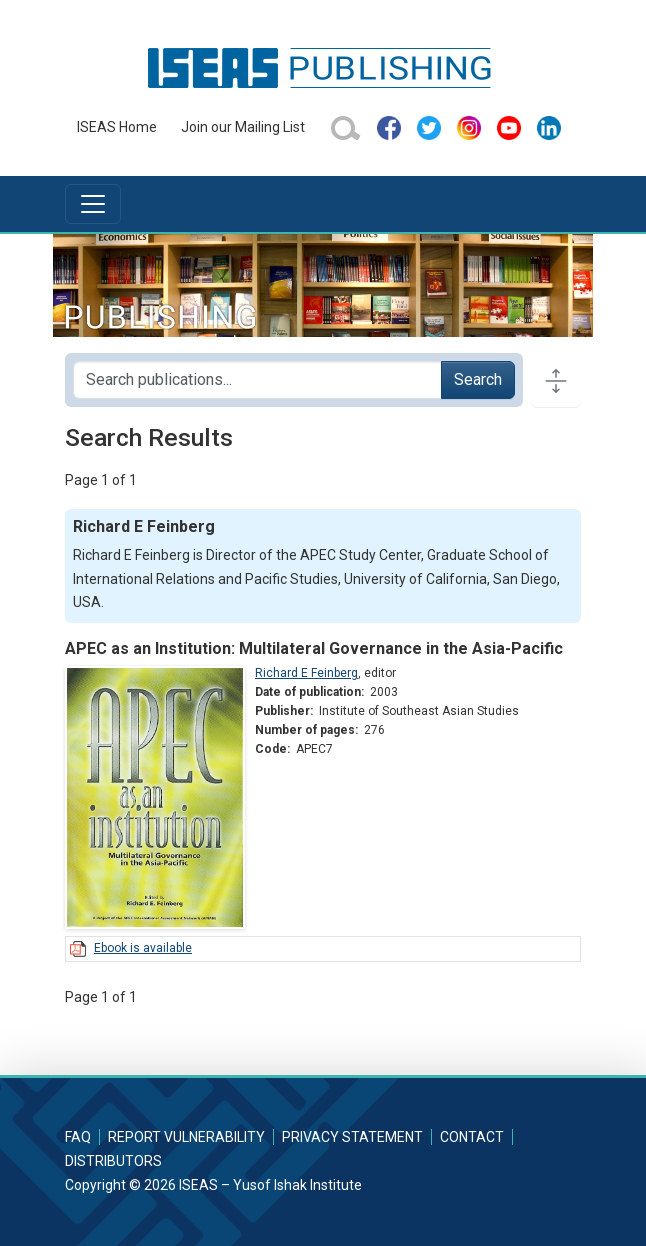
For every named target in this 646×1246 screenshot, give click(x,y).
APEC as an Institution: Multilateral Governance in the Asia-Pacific (314, 648)
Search (478, 379)
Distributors (113, 1161)
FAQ (78, 1137)
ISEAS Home (117, 127)
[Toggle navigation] (93, 204)
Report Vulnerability (186, 1137)
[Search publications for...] (257, 380)
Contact (472, 1137)
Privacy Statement (352, 1137)
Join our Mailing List (243, 127)
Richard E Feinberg (306, 673)
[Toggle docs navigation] (556, 380)
